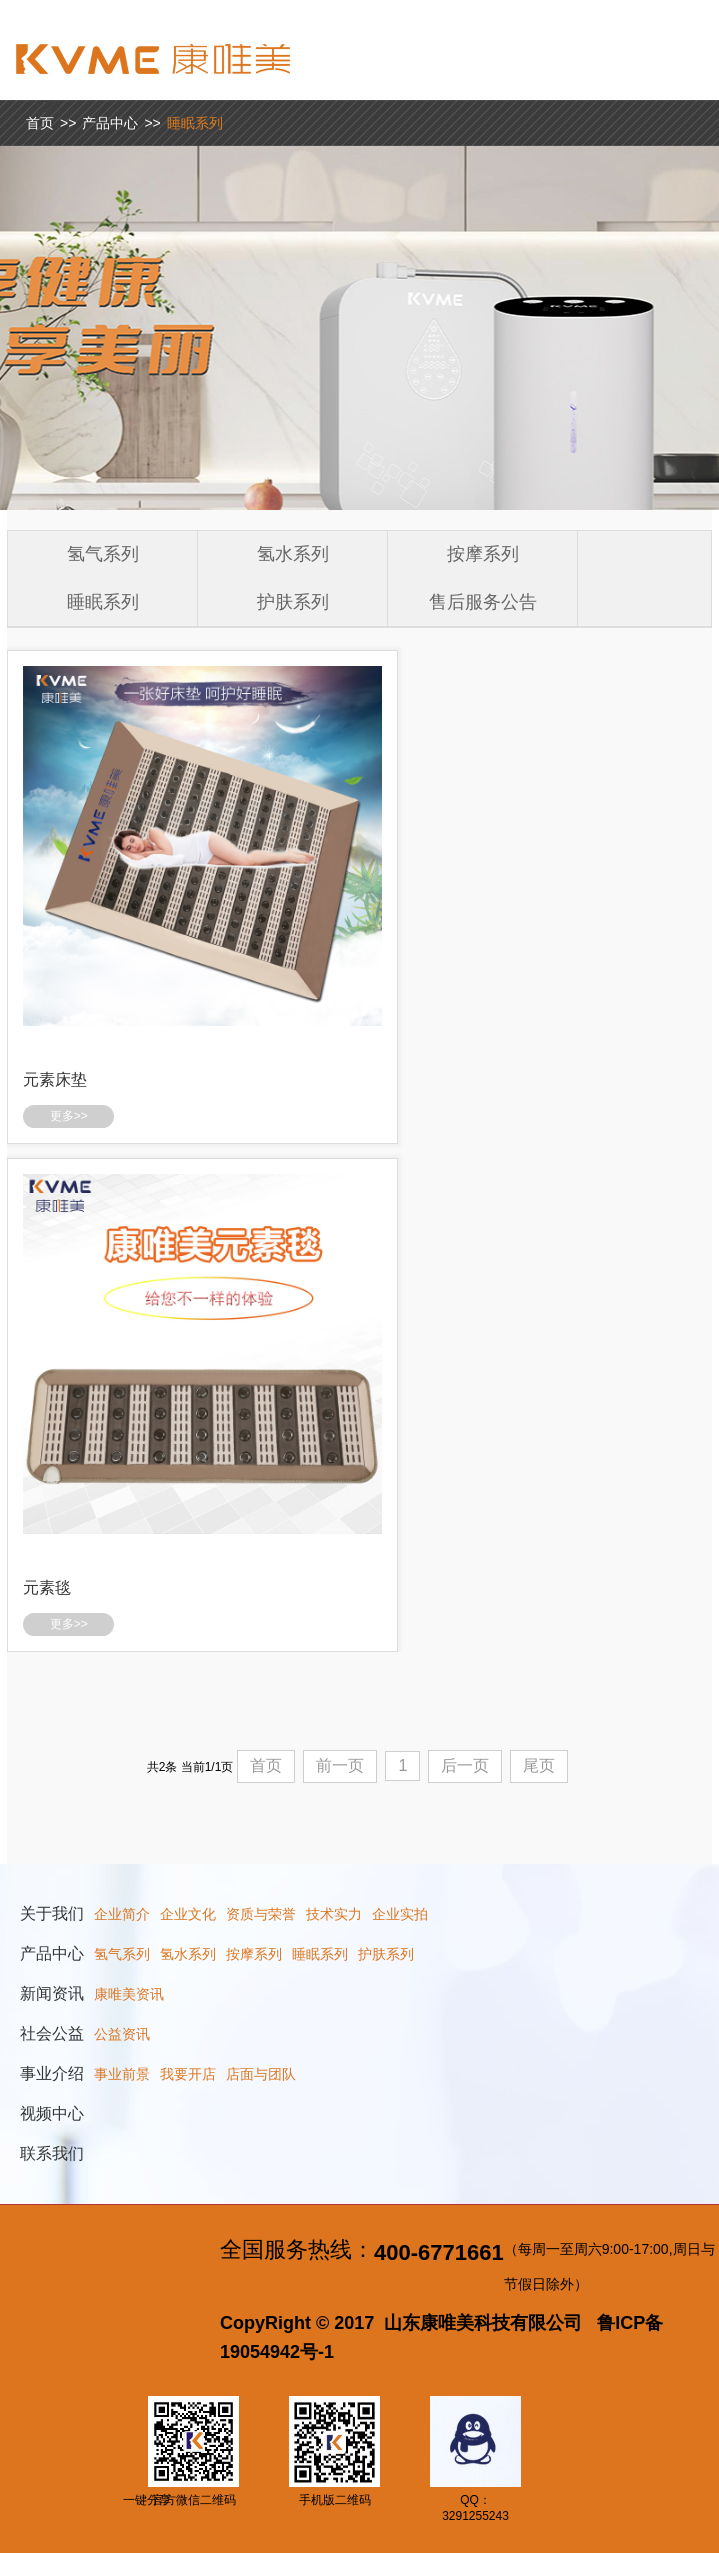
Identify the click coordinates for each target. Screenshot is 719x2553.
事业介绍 (52, 2073)
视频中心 (52, 2113)
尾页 (539, 1765)
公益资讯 (122, 2034)
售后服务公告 (483, 602)
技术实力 (334, 1914)
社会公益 (52, 2033)
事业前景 (122, 2074)
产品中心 (110, 123)
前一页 (340, 1765)
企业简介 (122, 1914)
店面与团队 (261, 2074)
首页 (40, 123)
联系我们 (52, 2153)
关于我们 (52, 1913)
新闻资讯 (52, 1993)
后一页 (465, 1765)
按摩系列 (483, 554)
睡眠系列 (195, 123)
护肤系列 (293, 602)
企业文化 (188, 1914)
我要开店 (188, 2074)
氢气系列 (103, 554)
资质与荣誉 (261, 1914)
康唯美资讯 (129, 1994)
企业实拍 (400, 1914)
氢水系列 (293, 554)
